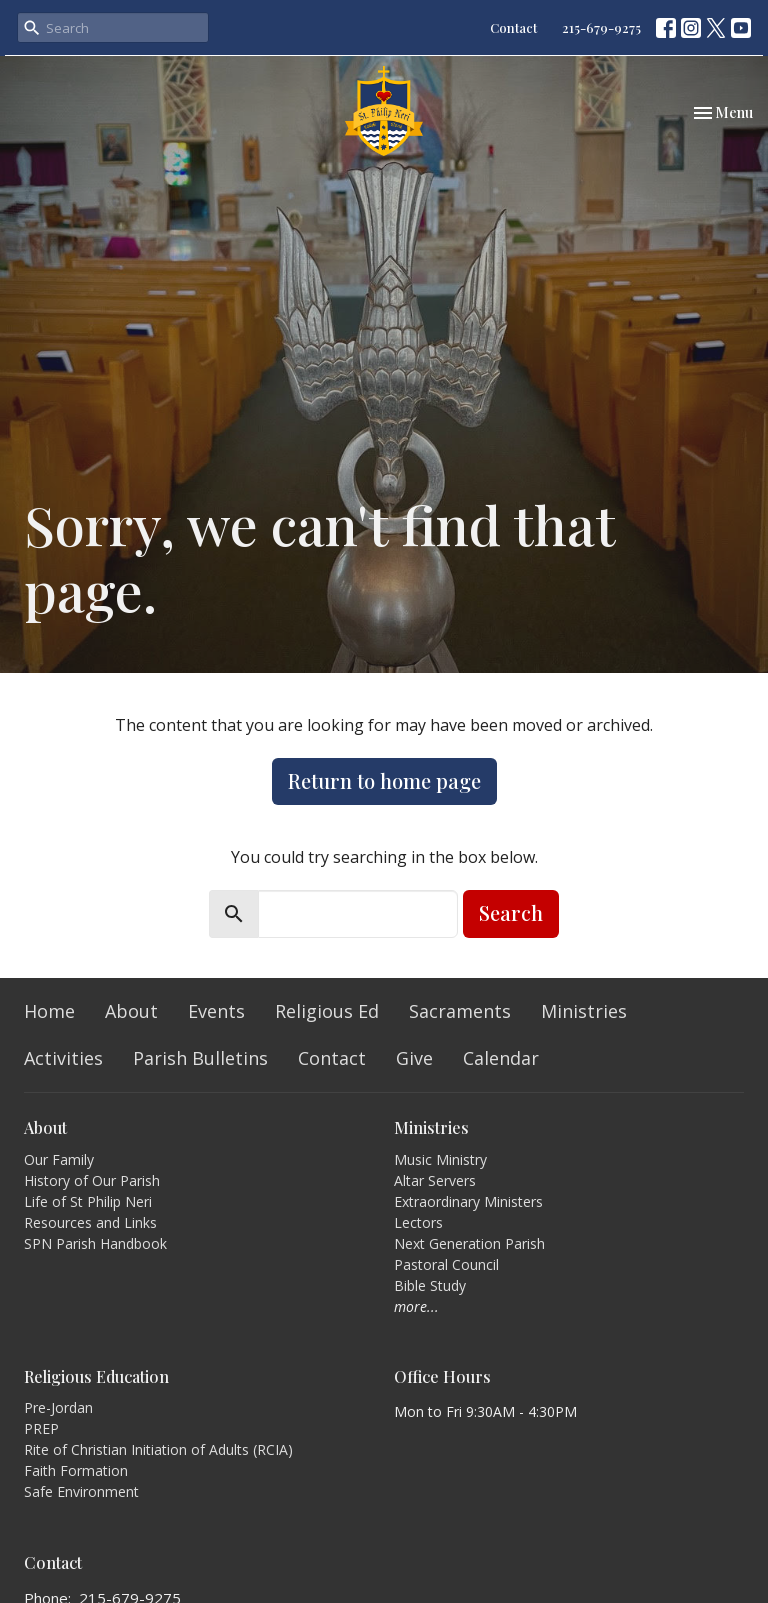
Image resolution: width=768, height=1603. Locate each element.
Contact (513, 27)
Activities (63, 1058)
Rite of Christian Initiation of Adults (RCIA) (158, 1449)
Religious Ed (327, 1011)
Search (511, 912)
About (131, 1011)
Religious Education (96, 1376)
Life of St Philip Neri (88, 1201)
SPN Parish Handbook (95, 1243)
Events (216, 1011)
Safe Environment (81, 1491)
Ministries (584, 1011)
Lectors (418, 1222)
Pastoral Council (446, 1264)
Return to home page (384, 780)
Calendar (501, 1058)
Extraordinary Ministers (468, 1201)
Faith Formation (76, 1470)
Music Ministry (440, 1159)
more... (416, 1306)
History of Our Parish (92, 1180)
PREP (41, 1428)
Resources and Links (90, 1222)
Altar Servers (435, 1180)
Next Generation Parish (469, 1243)
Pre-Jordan (58, 1407)
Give (414, 1058)
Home (49, 1011)
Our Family (59, 1159)
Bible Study (430, 1285)
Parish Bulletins (200, 1058)
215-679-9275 (601, 27)
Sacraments (460, 1011)
